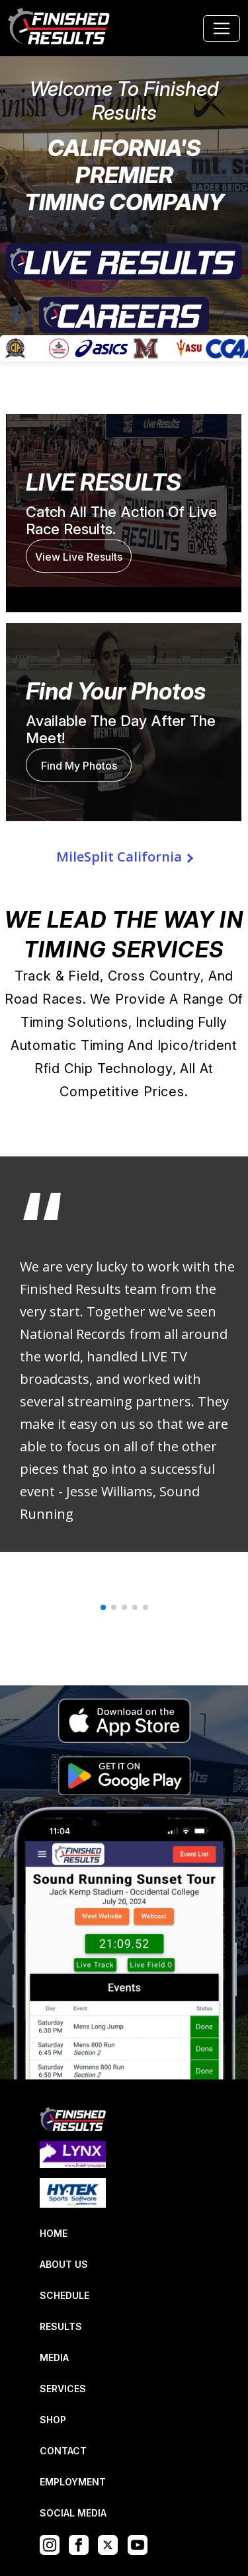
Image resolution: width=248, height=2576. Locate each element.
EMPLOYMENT (73, 2481)
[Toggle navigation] (221, 28)
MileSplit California (119, 856)
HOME (53, 2233)
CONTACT (63, 2450)
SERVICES (63, 2388)
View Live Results (78, 556)
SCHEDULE (64, 2295)
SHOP (53, 2419)
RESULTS (61, 2326)
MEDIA (54, 2357)
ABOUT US (64, 2264)
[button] (103, 1607)
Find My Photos (79, 765)
